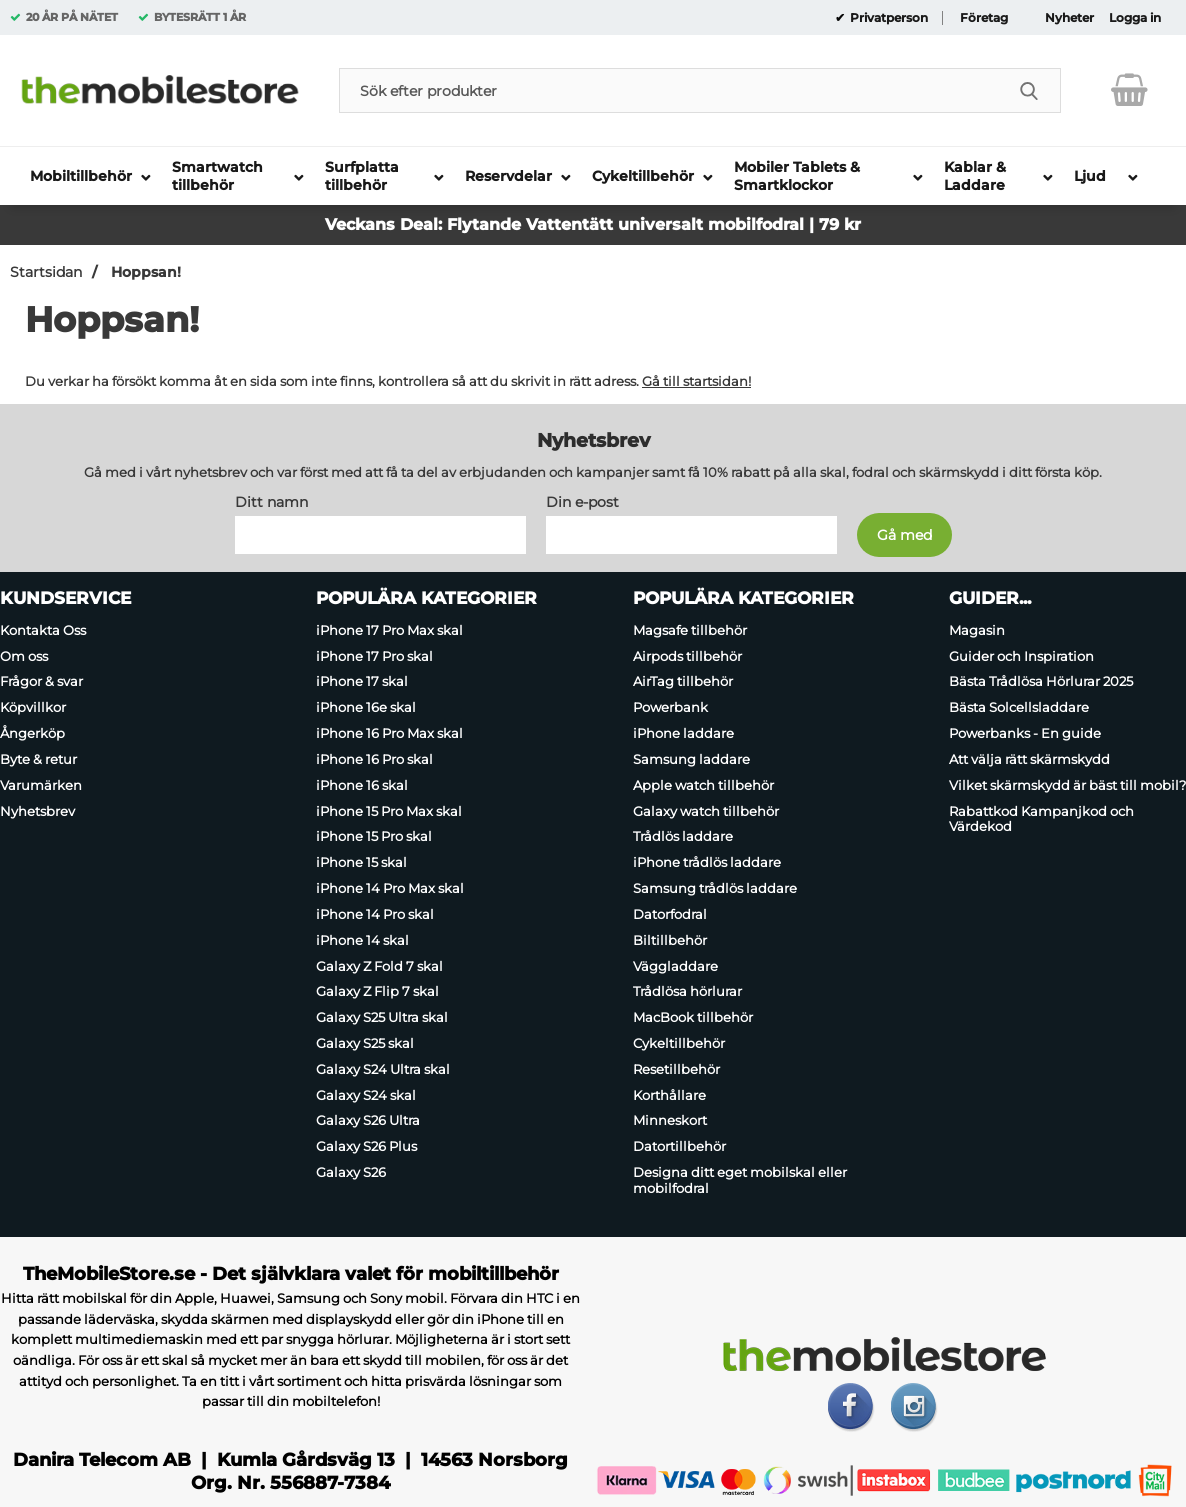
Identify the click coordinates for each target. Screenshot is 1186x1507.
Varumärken (41, 785)
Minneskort (670, 1121)
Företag (984, 18)
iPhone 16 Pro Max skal (389, 733)
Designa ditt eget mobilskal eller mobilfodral (740, 1180)
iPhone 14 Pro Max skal (390, 888)
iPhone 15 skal (361, 862)
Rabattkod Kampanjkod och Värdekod (1041, 819)
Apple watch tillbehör (703, 785)
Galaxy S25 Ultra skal (382, 1017)
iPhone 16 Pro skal (374, 759)
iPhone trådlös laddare (707, 862)
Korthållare (669, 1095)
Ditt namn (271, 502)
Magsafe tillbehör (690, 630)
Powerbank (670, 707)
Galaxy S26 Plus (366, 1147)
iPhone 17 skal (362, 682)
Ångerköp (32, 733)
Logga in (1135, 18)
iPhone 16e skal (366, 707)
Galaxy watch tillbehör (706, 811)
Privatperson (887, 18)
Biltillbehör (670, 940)
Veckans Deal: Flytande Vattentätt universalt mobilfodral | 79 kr (593, 224)
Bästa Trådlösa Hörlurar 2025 (1041, 682)
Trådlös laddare (683, 837)
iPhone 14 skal (362, 940)
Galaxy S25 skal (365, 1043)
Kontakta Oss (43, 630)
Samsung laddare (691, 759)
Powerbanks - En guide (1025, 733)
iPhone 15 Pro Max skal (389, 811)
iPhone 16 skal (362, 785)
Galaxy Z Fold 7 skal (379, 966)
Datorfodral (670, 914)
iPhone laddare (683, 733)
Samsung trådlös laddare (715, 888)
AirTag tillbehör (683, 682)
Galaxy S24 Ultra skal (383, 1069)
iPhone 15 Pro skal (374, 837)
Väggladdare (675, 966)
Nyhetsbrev (37, 811)
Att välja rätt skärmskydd (1029, 759)
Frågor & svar (41, 682)
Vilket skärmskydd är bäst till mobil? (1067, 785)
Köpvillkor (33, 707)
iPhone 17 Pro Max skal (389, 630)
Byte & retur (38, 759)
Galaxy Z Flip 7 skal (377, 992)
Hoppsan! (144, 272)
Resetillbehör (676, 1069)
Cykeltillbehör (679, 1043)
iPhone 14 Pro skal (375, 914)
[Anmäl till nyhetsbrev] (904, 535)
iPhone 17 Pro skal (374, 656)
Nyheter (1069, 18)
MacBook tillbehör (693, 1017)
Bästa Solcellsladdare (1019, 707)
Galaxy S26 (351, 1172)
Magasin (977, 630)
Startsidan (46, 272)
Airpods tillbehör (687, 656)
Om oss (24, 656)
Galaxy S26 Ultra (368, 1121)
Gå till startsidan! (696, 381)
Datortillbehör (679, 1147)
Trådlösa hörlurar (687, 992)
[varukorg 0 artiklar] (1129, 90)
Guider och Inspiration (1021, 656)
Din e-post (582, 502)
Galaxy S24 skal (366, 1095)
